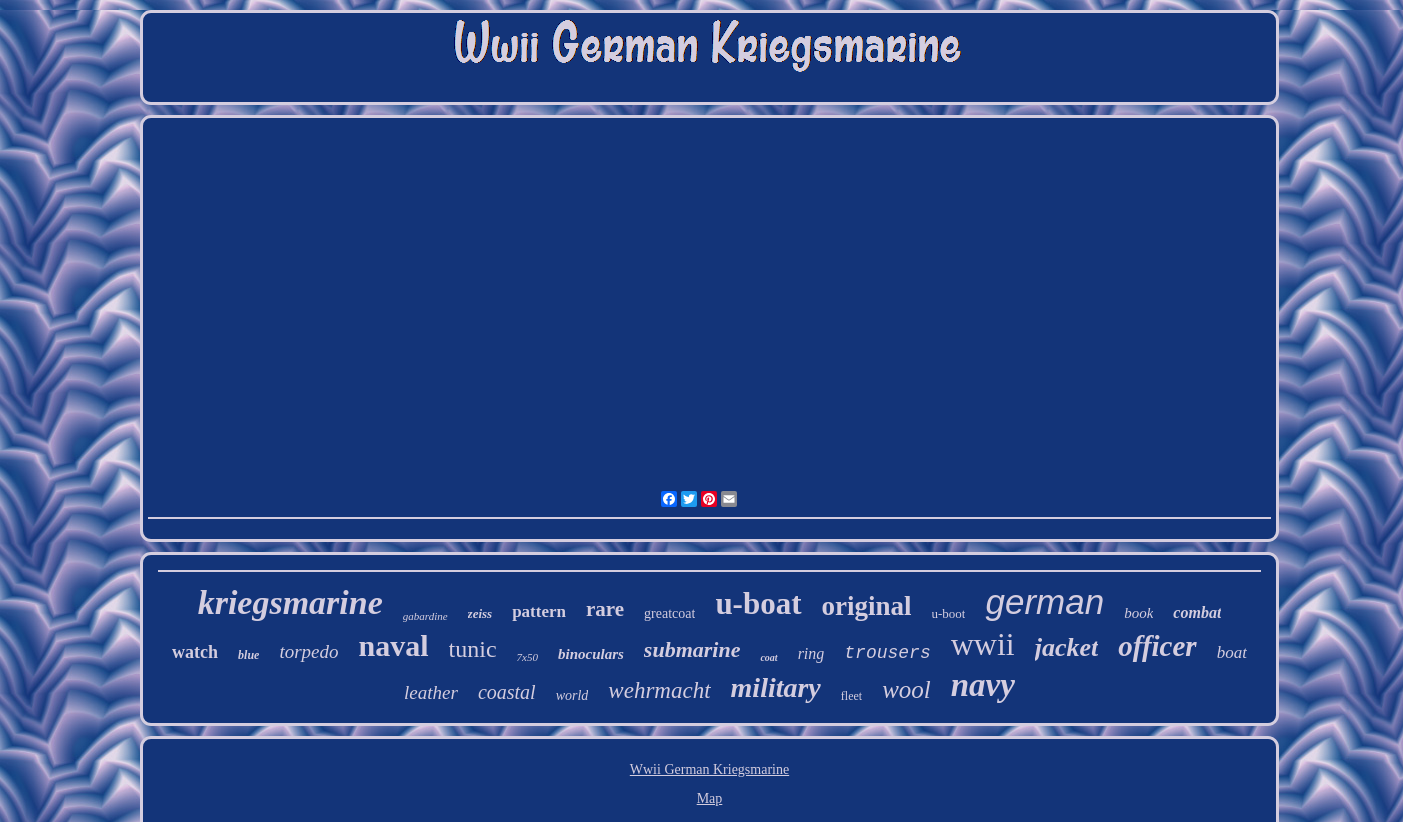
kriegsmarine (290, 602)
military (776, 687)
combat (1197, 612)
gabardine (425, 616)
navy (983, 685)
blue (248, 655)
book (1138, 613)
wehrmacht (659, 690)
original (867, 606)
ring (811, 653)
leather (431, 692)
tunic (473, 649)
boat (1232, 652)
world (572, 695)
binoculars (591, 654)
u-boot (949, 613)
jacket (1067, 647)
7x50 (527, 657)
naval (394, 645)
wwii (983, 644)
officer (1157, 646)
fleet (851, 696)
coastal (507, 692)
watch (195, 652)
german (1044, 601)
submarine (692, 649)
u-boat (758, 603)
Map (710, 798)
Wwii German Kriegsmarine (709, 769)
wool (906, 689)
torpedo (308, 651)
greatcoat (669, 613)
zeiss (480, 613)
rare (605, 609)
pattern (539, 611)
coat (768, 657)
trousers (887, 653)
